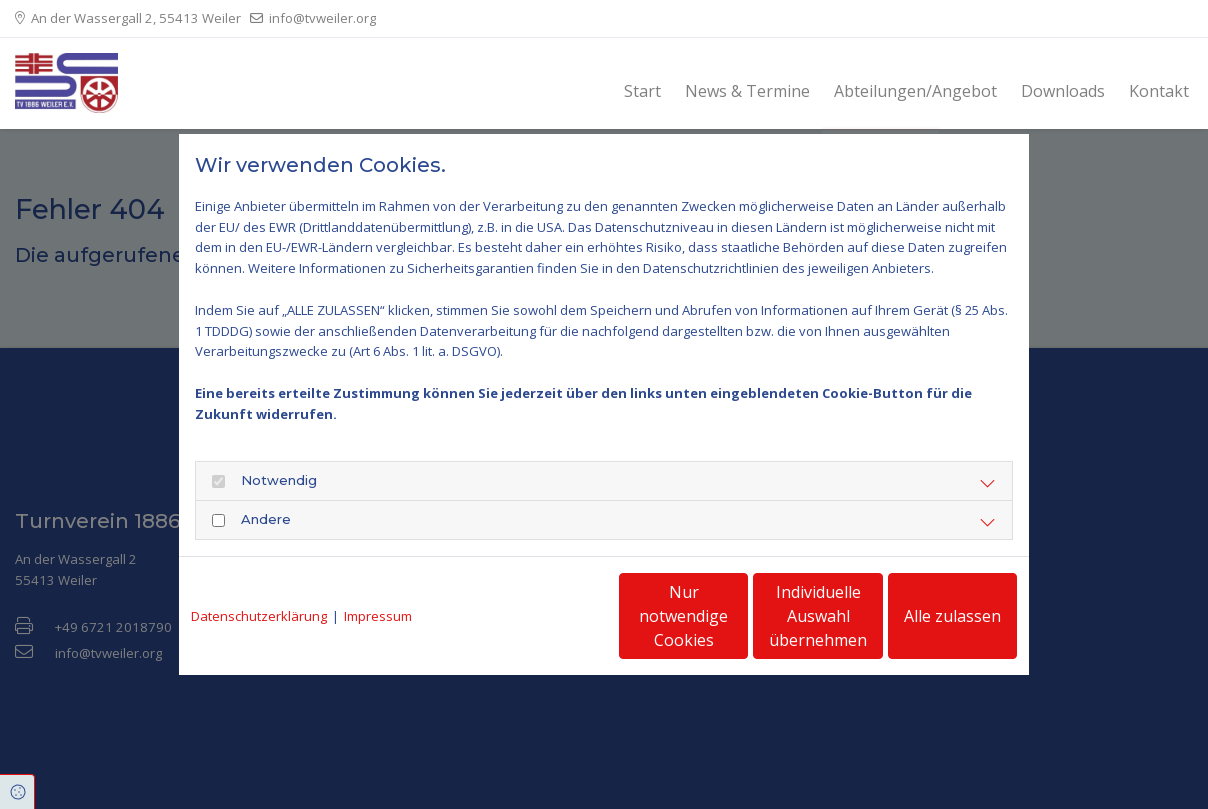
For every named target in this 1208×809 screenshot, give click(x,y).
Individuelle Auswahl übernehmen (735, 616)
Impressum (378, 616)
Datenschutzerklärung (259, 616)
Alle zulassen (924, 616)
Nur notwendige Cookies (544, 616)
